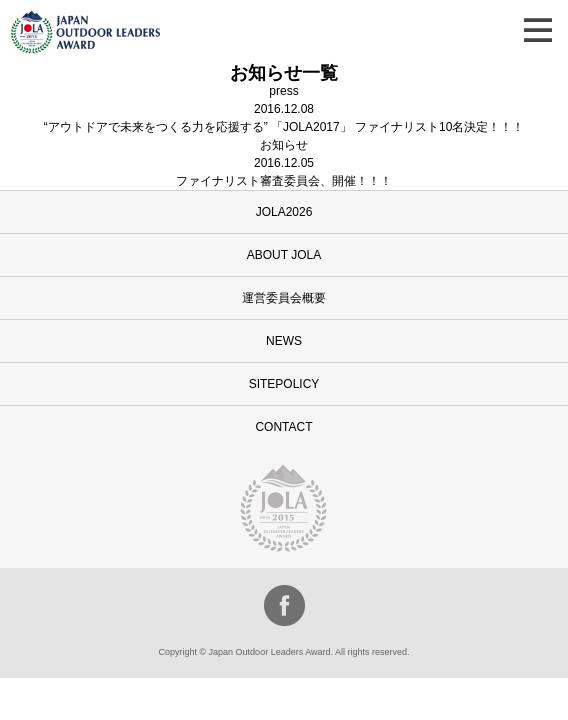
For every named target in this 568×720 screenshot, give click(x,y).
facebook (284, 605)
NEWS (284, 341)
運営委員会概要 (284, 298)
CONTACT (283, 427)
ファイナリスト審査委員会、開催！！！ (284, 181)
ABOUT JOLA (284, 255)
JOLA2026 (284, 212)
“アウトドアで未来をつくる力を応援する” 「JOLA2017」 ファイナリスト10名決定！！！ (284, 127)
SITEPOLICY (284, 384)
